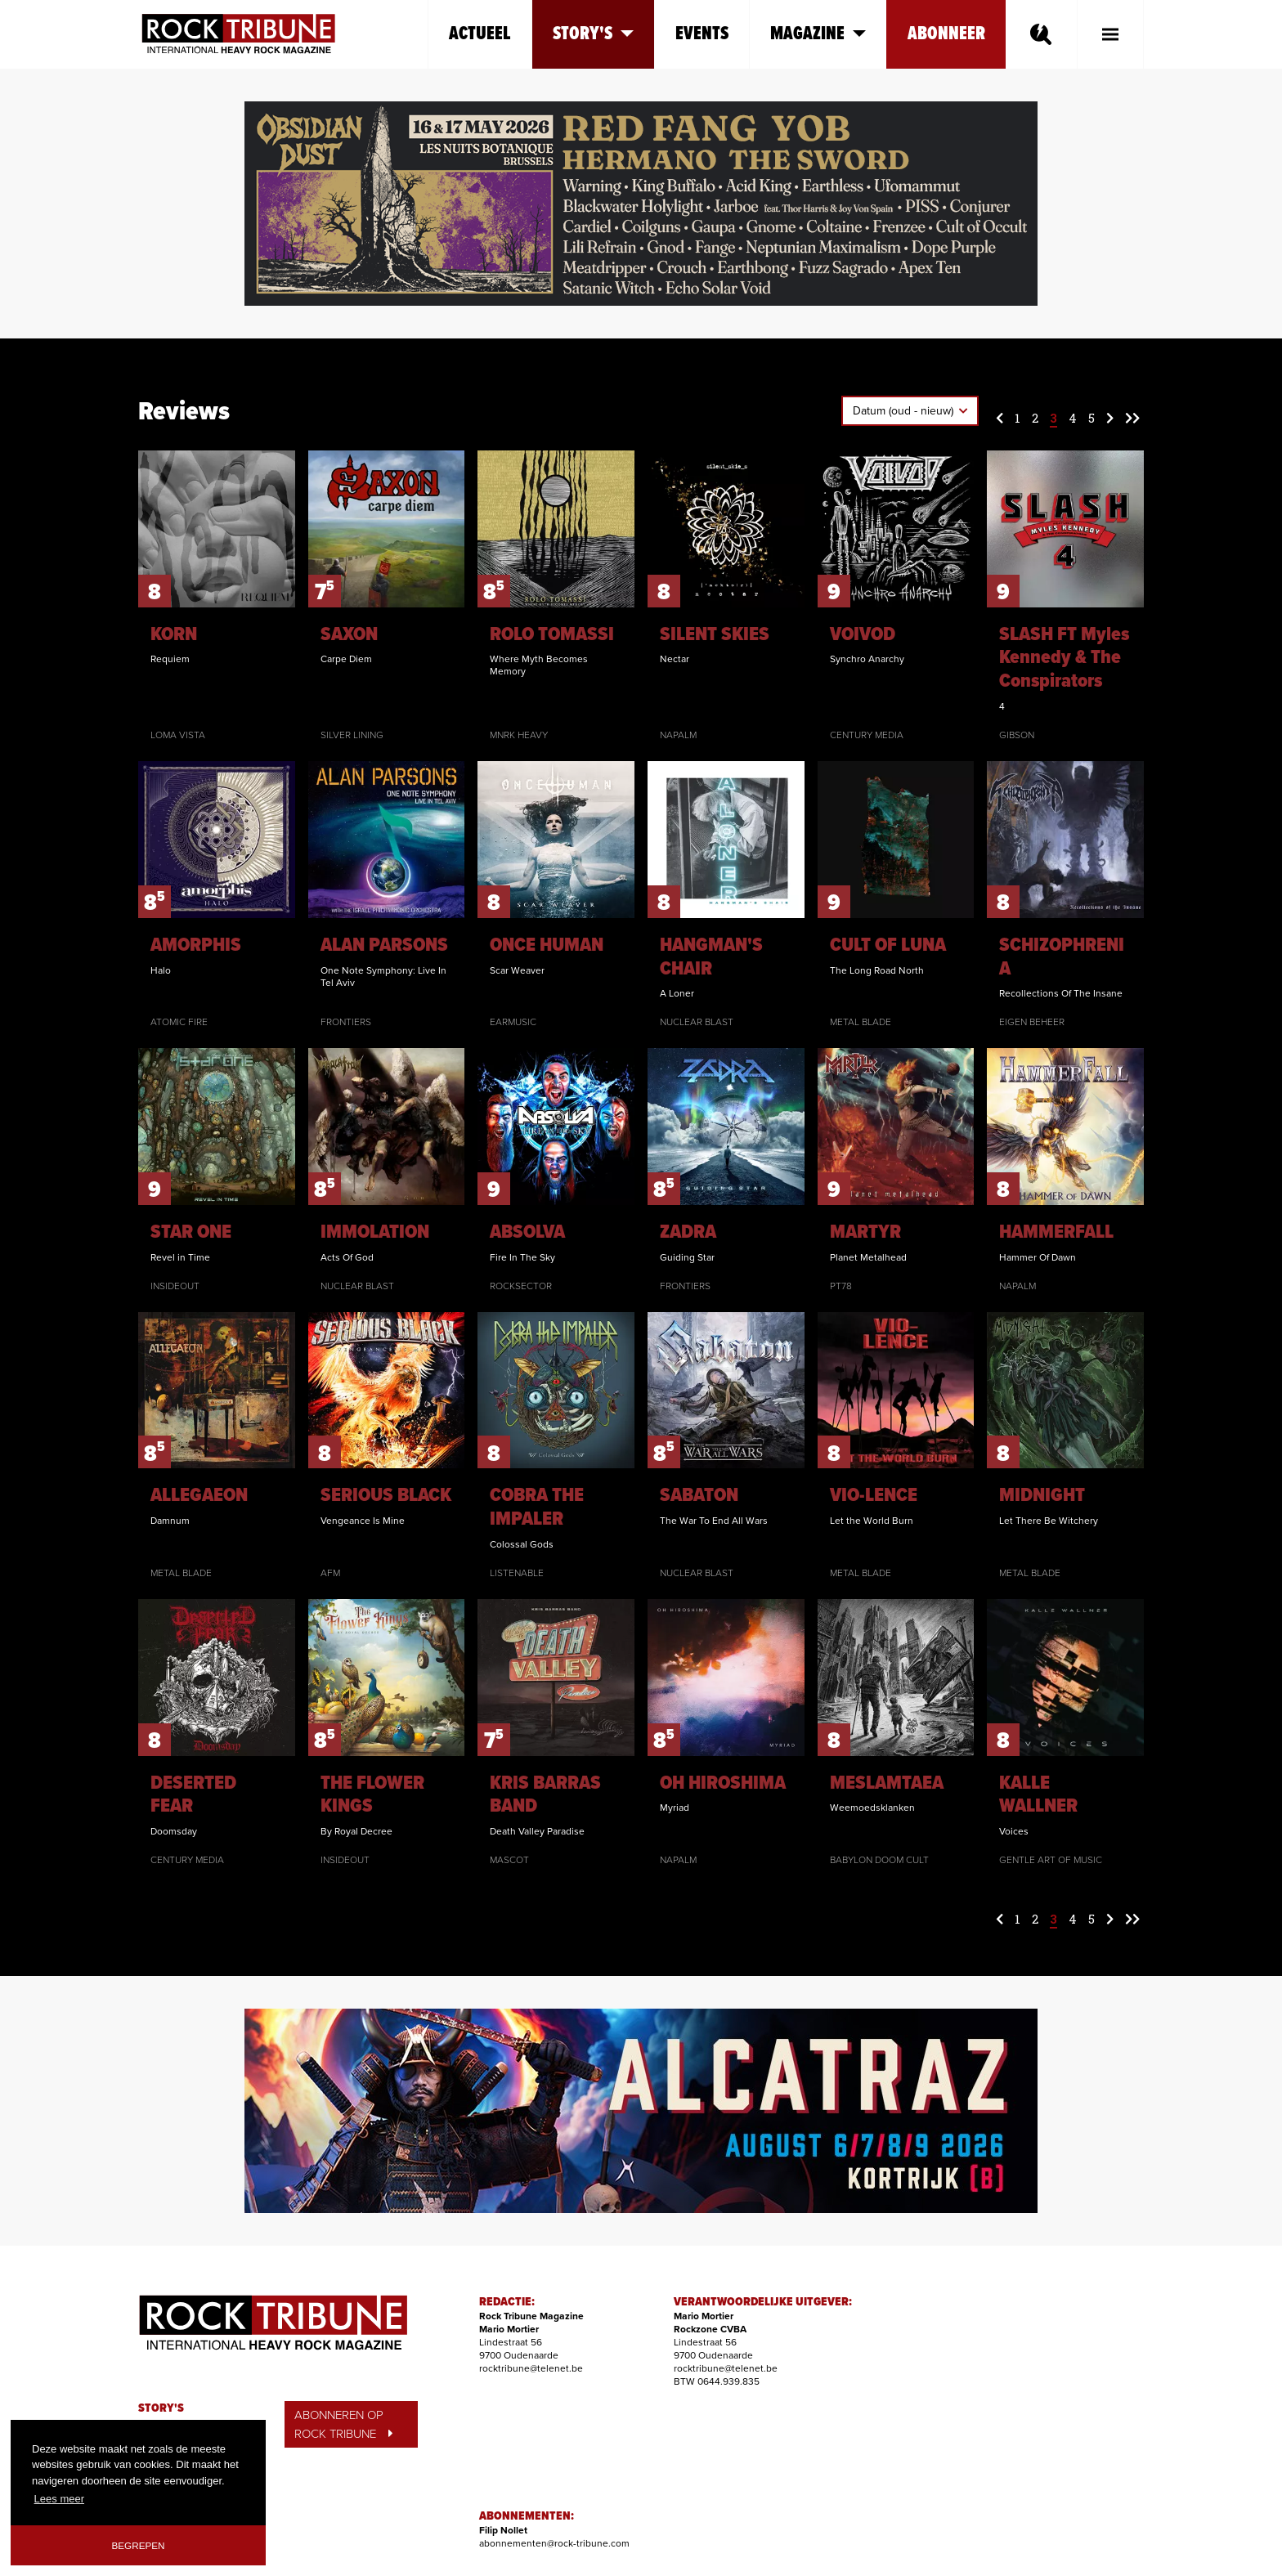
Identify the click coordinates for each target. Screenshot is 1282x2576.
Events (701, 34)
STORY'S (161, 2408)
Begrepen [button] (138, 2545)
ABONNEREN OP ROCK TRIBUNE (343, 2424)
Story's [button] (593, 34)
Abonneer (946, 34)
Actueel (480, 34)
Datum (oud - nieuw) (905, 411)
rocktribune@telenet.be (531, 2368)
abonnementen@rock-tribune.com (554, 2543)
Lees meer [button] (59, 2499)
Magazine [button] (818, 34)
